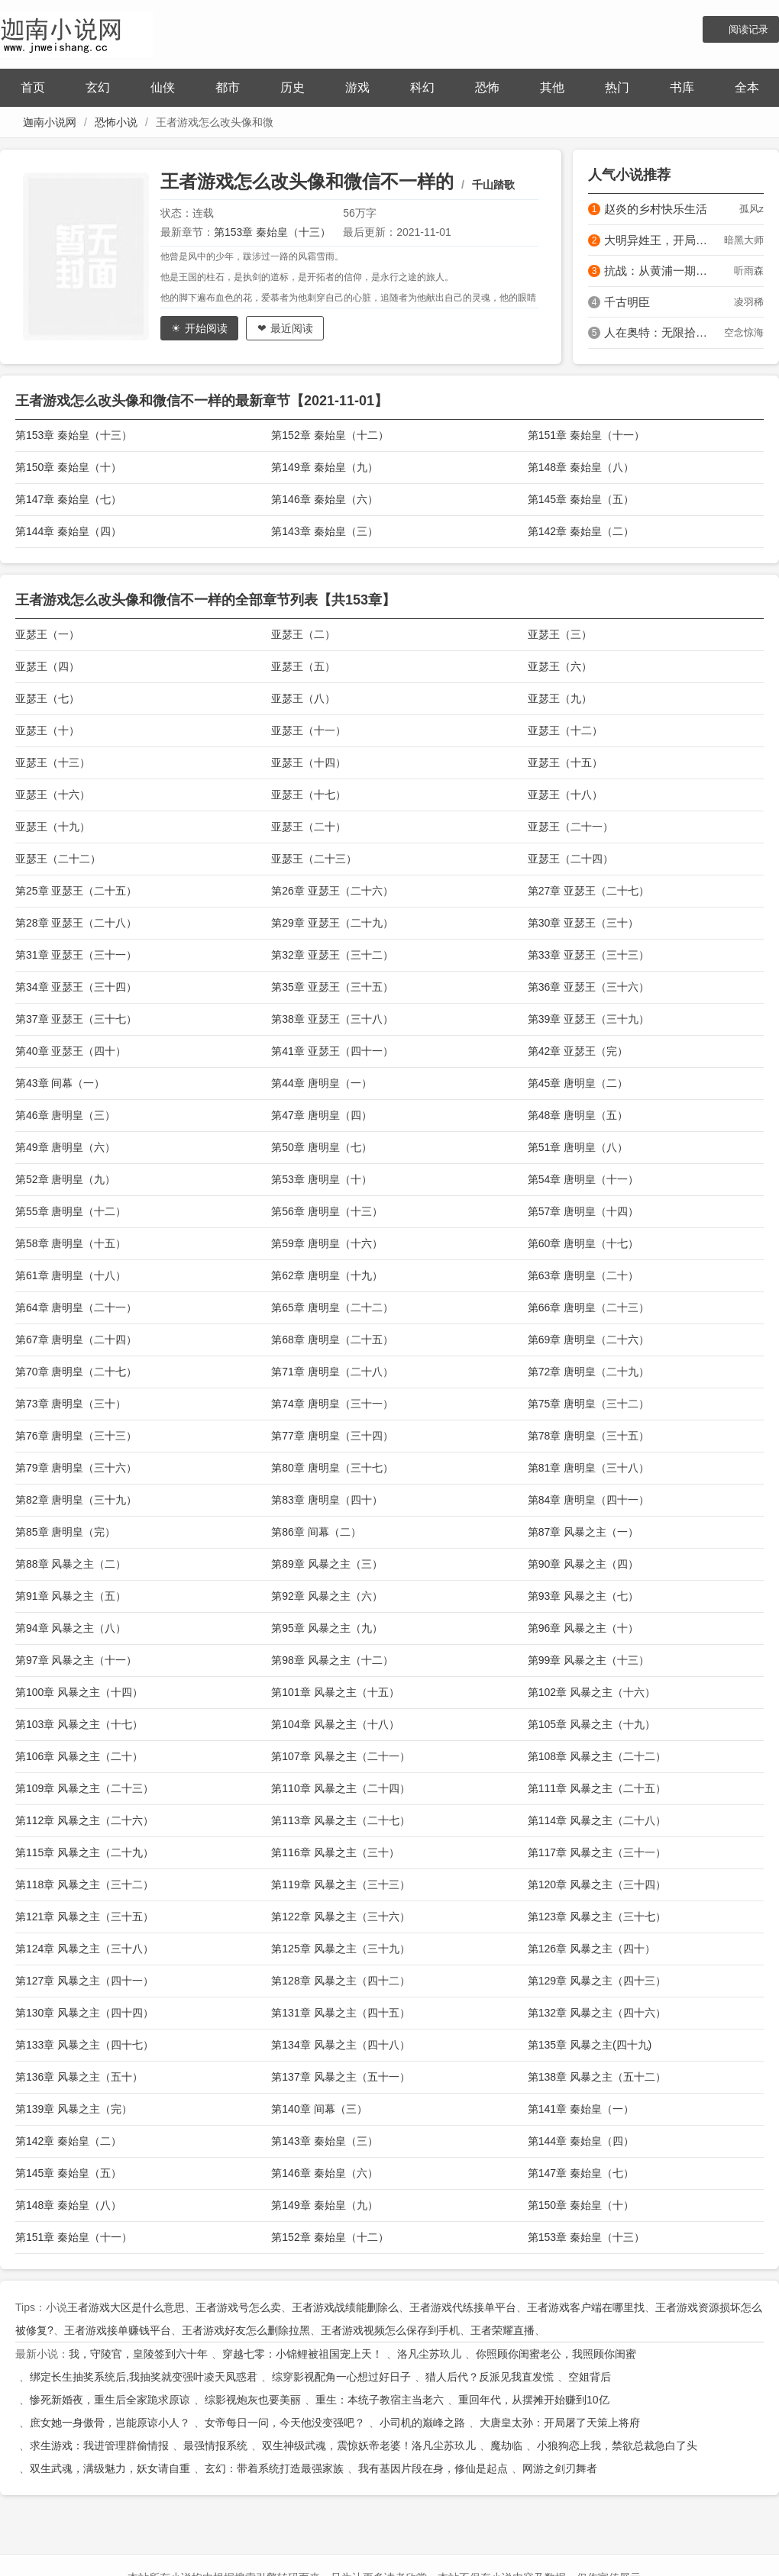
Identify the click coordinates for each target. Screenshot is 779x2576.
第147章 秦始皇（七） (68, 499)
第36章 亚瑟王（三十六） (588, 987)
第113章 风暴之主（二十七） (340, 1820)
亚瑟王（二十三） (314, 859)
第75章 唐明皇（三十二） (588, 1404)
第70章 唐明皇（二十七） (76, 1371)
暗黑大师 (744, 240)
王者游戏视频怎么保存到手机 (390, 2330)
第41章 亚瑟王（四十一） (332, 1051)
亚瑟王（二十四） (570, 859)
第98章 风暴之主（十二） (332, 1660)
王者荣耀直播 (502, 2330)
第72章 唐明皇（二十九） (588, 1371)
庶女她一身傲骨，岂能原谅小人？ (110, 2422)
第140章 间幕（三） (319, 2109)
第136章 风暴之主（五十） (79, 2077)
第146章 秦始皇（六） (324, 499)
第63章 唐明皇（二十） (583, 1275)
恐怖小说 (116, 122)
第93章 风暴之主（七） (583, 1596)
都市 (227, 87)
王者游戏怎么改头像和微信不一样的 (307, 181)
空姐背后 (589, 2377)
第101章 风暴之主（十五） (335, 1692)
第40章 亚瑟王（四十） (70, 1051)
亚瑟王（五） (303, 666)
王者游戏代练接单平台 (462, 2307)
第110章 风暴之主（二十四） (340, 1788)
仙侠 (162, 87)
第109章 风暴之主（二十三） (84, 1788)
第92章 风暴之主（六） (326, 1596)
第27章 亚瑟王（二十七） (588, 891)
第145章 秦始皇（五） (581, 499)
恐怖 (487, 87)
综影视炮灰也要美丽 (253, 2400)
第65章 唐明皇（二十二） (332, 1307)
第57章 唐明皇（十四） (583, 1211)
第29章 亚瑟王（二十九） (332, 923)
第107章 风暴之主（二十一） (340, 1756)
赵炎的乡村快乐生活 (655, 208)
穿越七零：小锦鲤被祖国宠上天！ (302, 2354)
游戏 (357, 87)
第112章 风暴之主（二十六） (84, 1820)
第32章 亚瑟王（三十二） (332, 955)
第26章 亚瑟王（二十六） (332, 891)
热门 (617, 87)
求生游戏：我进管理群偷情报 (99, 2445)
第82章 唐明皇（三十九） (76, 1500)
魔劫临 (506, 2445)
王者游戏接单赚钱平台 (117, 2330)
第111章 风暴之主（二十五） (597, 1788)
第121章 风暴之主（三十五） (84, 1916)
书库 (682, 87)
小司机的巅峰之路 (422, 2422)
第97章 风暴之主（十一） (76, 1660)
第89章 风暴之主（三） (326, 1564)
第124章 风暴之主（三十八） (84, 1948)
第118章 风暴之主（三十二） (84, 1884)
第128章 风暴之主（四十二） (340, 1981)
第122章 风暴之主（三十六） (340, 1916)
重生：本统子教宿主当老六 (379, 2400)
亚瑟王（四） (47, 666)
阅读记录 (748, 29)
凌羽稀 (749, 302)
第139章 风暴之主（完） (73, 2109)
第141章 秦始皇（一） (581, 2109)
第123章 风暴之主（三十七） (597, 1916)
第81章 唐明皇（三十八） (588, 1468)
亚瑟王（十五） (565, 762)
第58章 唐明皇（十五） (70, 1243)
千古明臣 (627, 301)
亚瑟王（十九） (52, 827)
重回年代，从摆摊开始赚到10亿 (533, 2400)
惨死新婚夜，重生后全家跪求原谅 (110, 2400)
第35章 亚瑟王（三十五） (332, 987)
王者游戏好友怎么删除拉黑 (246, 2330)
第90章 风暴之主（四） (583, 1564)
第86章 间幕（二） (315, 1532)
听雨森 (749, 270)
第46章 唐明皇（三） (65, 1115)
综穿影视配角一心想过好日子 (341, 2377)
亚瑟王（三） (560, 634)
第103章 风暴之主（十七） (79, 1724)
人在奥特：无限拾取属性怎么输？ (660, 332)
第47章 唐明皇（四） (321, 1115)
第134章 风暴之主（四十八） (340, 2045)
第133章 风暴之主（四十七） (84, 2045)
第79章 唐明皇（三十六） (76, 1468)
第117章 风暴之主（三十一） (597, 1852)
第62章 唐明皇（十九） (326, 1275)
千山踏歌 (493, 185)
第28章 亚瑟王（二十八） (76, 923)
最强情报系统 (215, 2445)
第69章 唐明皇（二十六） (588, 1339)
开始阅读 (206, 328)
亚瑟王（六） (560, 666)
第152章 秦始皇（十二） (329, 435)
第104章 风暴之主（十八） (335, 1724)
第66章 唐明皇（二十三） (588, 1307)
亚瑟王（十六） (52, 794)
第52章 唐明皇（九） (65, 1179)
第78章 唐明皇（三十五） (588, 1436)
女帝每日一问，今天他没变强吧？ (285, 2422)
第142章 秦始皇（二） (581, 531)
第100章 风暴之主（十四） (79, 1692)
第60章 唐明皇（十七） (583, 1243)
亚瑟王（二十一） (570, 827)
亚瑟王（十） (47, 730)
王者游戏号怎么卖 (238, 2307)
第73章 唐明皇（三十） (70, 1404)
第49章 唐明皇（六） (65, 1147)
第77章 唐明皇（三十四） (332, 1436)
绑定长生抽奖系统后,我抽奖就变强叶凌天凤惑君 (143, 2377)
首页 (33, 87)
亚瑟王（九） (560, 698)
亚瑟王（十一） (308, 730)
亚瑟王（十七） (308, 794)
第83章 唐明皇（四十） (326, 1500)
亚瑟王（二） (303, 634)
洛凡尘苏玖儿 (429, 2354)
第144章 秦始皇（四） (68, 531)
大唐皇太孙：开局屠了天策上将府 (560, 2422)
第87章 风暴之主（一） (583, 1532)
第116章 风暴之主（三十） (335, 1852)
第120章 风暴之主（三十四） (597, 1884)
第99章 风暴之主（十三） (588, 1660)
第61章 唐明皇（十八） (70, 1275)
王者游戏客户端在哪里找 (586, 2307)
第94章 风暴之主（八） (70, 1628)
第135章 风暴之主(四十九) (590, 2045)
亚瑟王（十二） (565, 730)
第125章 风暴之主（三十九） (340, 1948)
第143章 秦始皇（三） (324, 531)
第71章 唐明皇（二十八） (332, 1371)
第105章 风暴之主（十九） (591, 1724)
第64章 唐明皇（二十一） (76, 1307)
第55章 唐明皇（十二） (70, 1211)
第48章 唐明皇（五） (578, 1115)
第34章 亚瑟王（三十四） (76, 987)
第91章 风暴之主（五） (70, 1596)
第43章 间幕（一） (60, 1083)
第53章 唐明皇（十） (321, 1179)
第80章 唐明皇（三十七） (332, 1468)
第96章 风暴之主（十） (583, 1628)
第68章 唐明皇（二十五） (332, 1339)
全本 (747, 87)
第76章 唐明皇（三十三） (76, 1436)
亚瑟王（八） (303, 698)
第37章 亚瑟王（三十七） (76, 1019)
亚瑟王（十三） (52, 762)
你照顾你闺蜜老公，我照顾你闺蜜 (556, 2354)
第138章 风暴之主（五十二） (597, 2077)
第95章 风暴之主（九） (326, 1628)
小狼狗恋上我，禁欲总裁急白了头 (617, 2445)
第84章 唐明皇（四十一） (588, 1500)
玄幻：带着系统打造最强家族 (274, 2468)
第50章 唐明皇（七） (321, 1147)
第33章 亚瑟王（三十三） (588, 955)
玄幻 (98, 87)
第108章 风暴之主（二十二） (597, 1756)
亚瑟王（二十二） (58, 859)
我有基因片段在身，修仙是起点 (433, 2468)
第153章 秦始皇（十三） (272, 232)
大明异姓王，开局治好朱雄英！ (660, 240)
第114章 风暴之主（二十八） (597, 1820)
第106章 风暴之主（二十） (79, 1756)
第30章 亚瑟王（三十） (583, 923)
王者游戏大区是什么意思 (126, 2307)
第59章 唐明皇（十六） (326, 1243)
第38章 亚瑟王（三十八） (332, 1019)
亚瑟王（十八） (565, 794)
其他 (552, 87)
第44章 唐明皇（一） (321, 1083)
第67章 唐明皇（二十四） (76, 1339)
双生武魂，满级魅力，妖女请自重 (110, 2468)
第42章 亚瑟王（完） (578, 1051)
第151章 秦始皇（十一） (586, 435)
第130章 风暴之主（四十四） (84, 2013)
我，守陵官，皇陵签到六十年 (138, 2354)
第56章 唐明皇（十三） (326, 1211)
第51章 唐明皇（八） (578, 1147)
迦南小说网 (49, 122)
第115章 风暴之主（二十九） (84, 1852)
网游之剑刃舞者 (559, 2468)
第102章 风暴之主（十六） (591, 1692)
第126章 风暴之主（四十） (591, 1948)
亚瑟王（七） (47, 698)
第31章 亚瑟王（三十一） (76, 955)
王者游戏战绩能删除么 (345, 2307)
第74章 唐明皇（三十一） (332, 1404)
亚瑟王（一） (47, 634)
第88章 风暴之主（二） (70, 1564)
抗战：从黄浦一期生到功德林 (660, 270)
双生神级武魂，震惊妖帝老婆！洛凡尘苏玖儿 (369, 2445)
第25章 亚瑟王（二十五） (76, 891)
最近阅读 (291, 328)
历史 (292, 87)
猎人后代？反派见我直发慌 (489, 2377)
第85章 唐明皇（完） (65, 1532)
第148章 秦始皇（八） (581, 467)
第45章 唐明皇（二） (578, 1083)
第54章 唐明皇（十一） (583, 1179)
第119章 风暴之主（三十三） (340, 1884)
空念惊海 (744, 332)
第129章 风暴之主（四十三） (597, 1981)
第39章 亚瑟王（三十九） (588, 1019)
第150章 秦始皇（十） (68, 467)
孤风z (751, 208)
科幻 (422, 87)
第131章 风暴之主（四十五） (340, 2013)
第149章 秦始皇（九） (324, 467)
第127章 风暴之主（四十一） (84, 1981)
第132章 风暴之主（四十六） (597, 2013)
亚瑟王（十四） (308, 762)
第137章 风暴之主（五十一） (340, 2077)
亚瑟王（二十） (308, 827)
